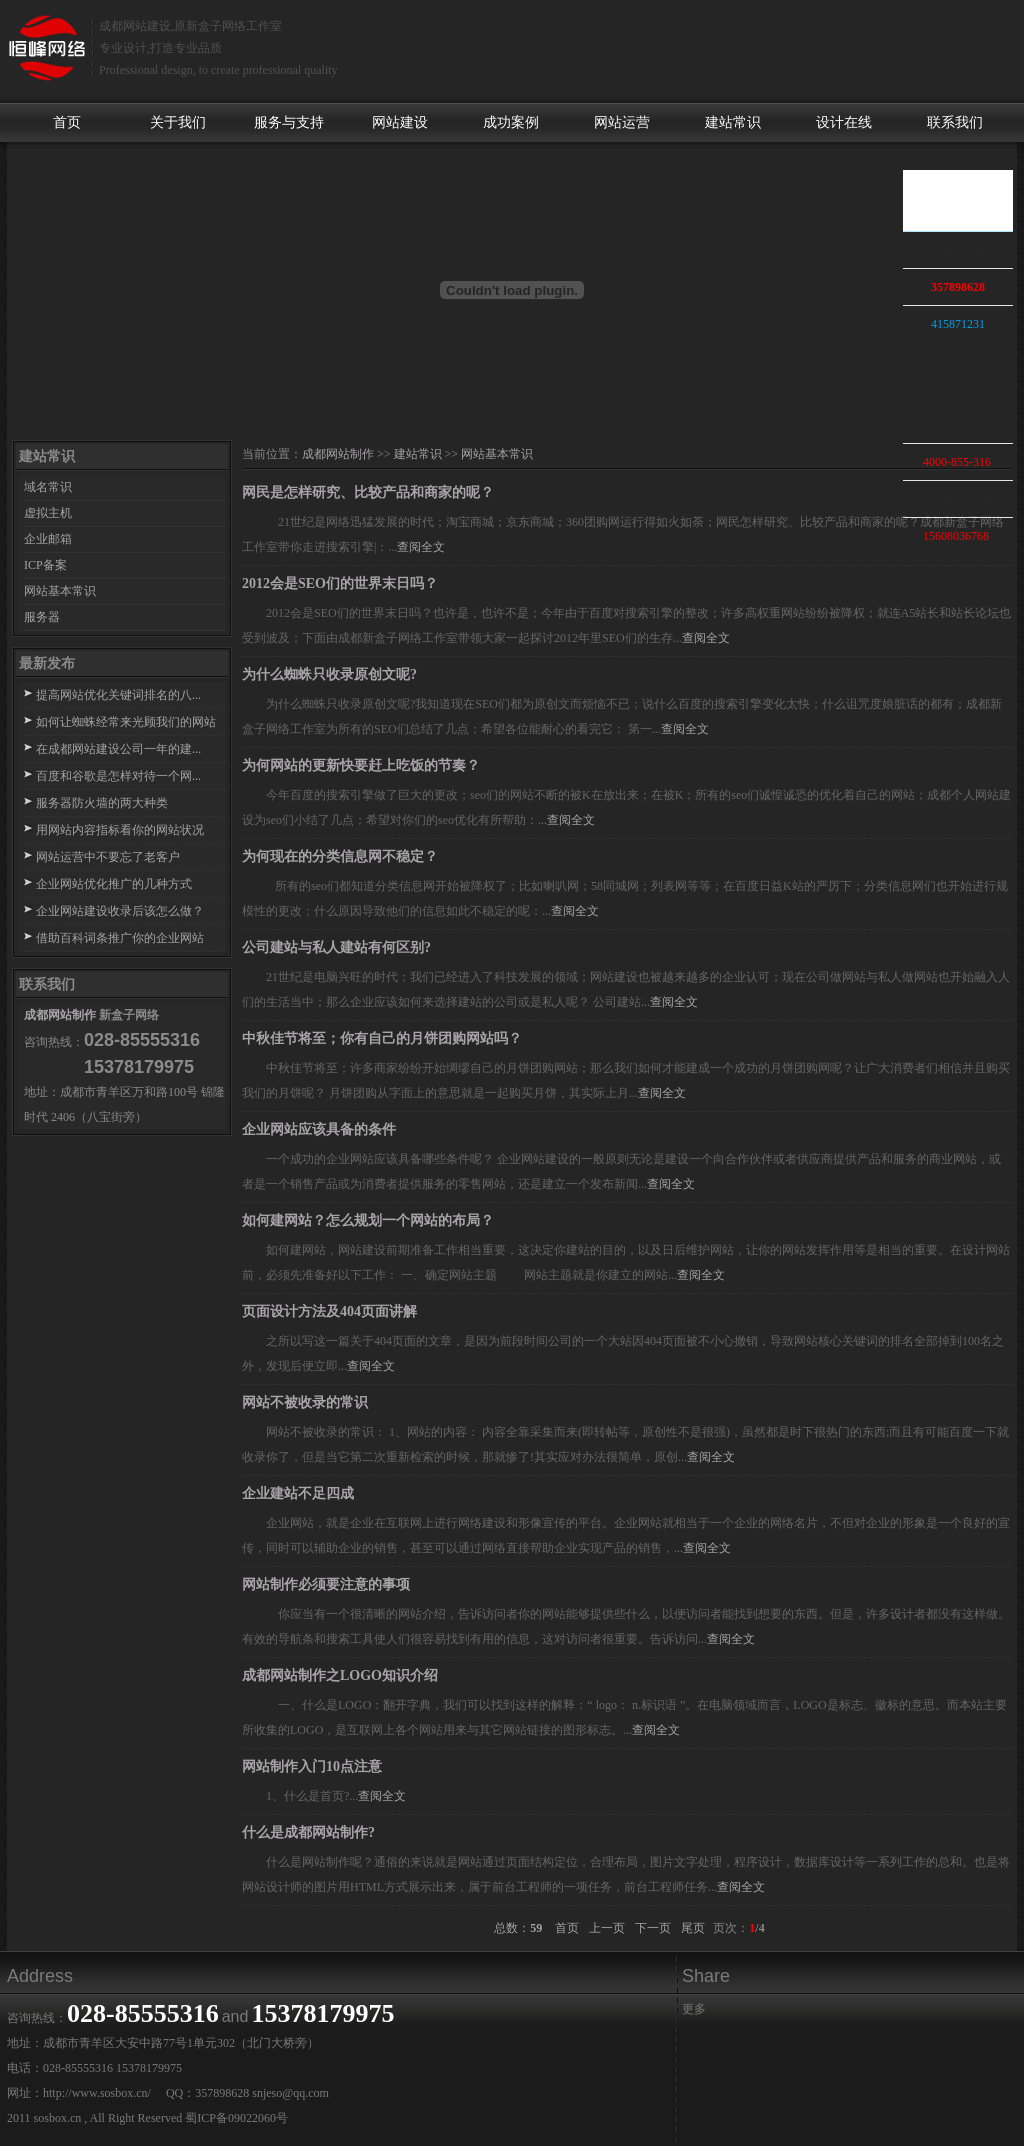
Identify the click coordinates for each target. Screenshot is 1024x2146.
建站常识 (733, 122)
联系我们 (955, 122)
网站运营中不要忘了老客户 (108, 857)
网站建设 (400, 122)
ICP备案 (45, 565)
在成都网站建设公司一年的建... (118, 749)
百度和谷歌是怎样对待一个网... (118, 776)
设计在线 (844, 122)
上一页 (607, 1928)
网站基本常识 (60, 591)
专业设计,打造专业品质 (160, 48)
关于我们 (178, 122)
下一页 (653, 1928)
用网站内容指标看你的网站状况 (120, 830)
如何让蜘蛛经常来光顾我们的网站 (126, 722)
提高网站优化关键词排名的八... (118, 695)
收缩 (881, 337)
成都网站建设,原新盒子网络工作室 (190, 26)
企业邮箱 (48, 539)
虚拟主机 (48, 513)
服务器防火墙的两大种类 (102, 803)
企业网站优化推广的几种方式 (114, 884)
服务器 (42, 617)
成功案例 (511, 122)
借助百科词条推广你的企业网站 (120, 938)
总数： (519, 1928)
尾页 (693, 1928)
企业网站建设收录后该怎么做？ (120, 911)
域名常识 (48, 487)
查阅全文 (421, 547)
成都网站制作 (60, 1015)
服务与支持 (289, 122)
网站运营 (622, 122)
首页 (67, 122)
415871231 (958, 324)
